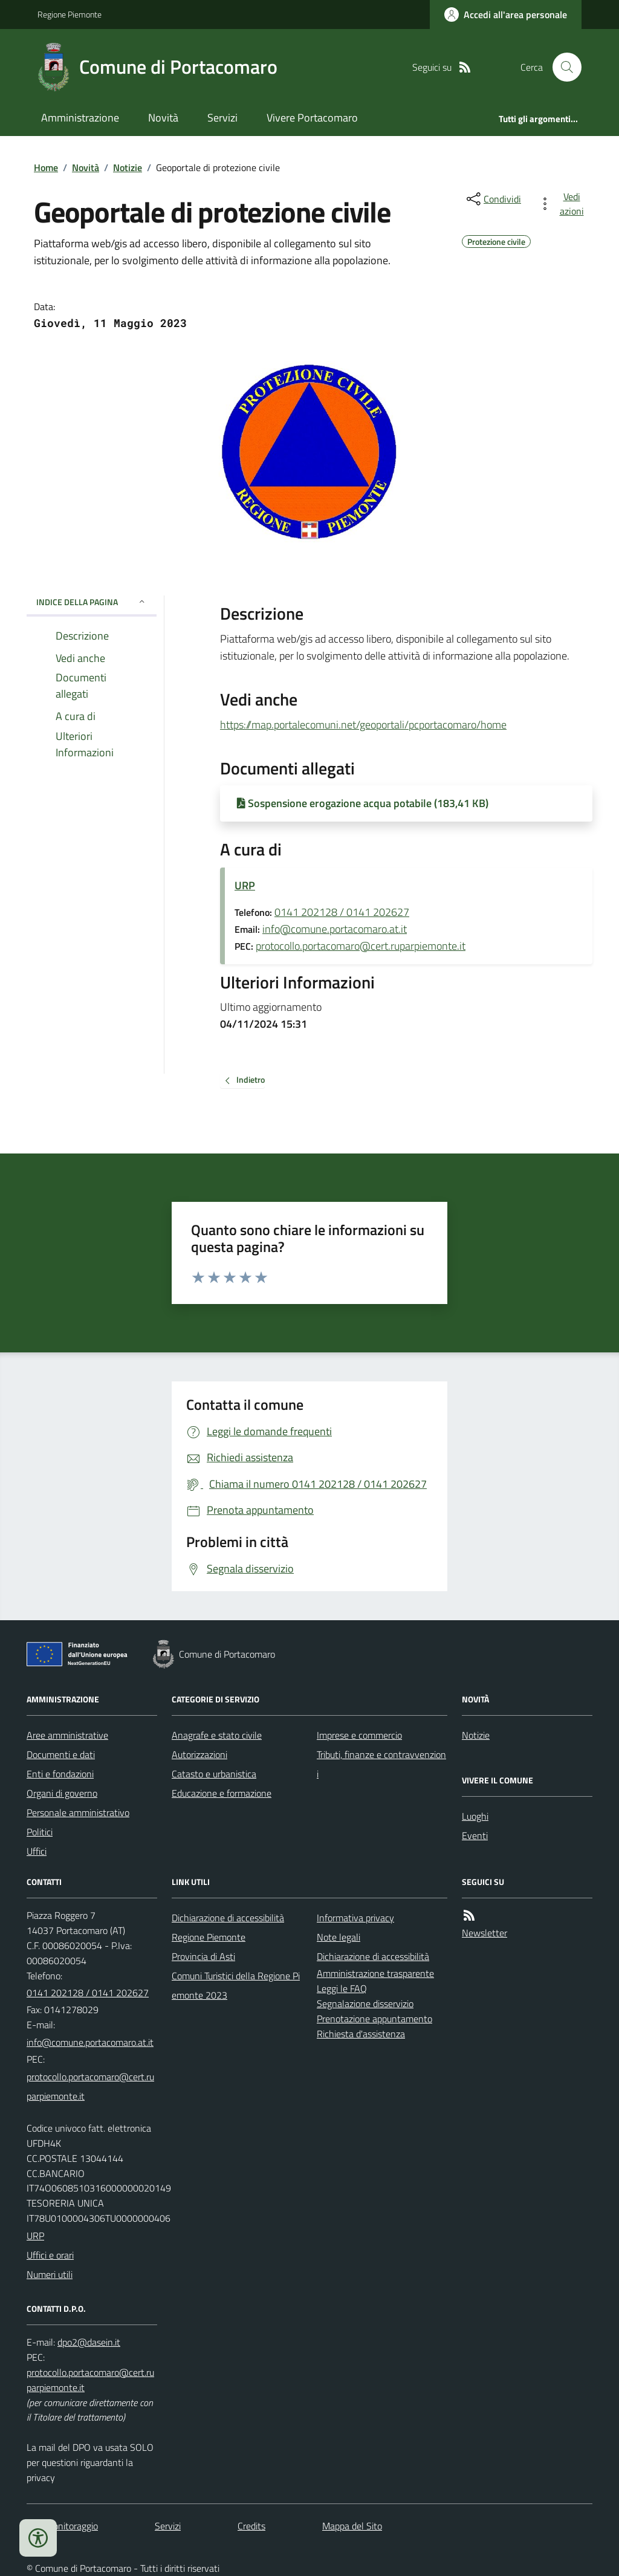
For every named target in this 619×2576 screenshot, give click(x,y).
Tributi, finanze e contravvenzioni (381, 1764)
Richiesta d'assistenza (361, 2033)
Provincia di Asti (203, 1956)
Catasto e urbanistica (214, 1774)
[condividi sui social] (492, 199)
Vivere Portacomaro (312, 117)
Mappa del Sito (352, 2526)
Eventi (475, 1835)
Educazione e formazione (221, 1793)
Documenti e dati (61, 1754)
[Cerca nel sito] (562, 67)
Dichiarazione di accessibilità (228, 1917)
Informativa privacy (355, 1917)
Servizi (222, 117)
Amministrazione (80, 117)
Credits (251, 2526)
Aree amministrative (67, 1735)
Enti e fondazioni (60, 1774)
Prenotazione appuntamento (374, 2018)
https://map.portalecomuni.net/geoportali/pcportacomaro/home (363, 722)
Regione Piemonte (69, 14)
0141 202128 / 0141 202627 (341, 912)
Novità (163, 117)
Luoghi (475, 1816)
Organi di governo (62, 1793)
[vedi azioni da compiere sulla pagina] (563, 203)
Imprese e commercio (359, 1735)
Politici (40, 1832)
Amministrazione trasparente (375, 1973)
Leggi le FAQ (342, 1988)
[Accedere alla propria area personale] (506, 14)
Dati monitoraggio (62, 2526)
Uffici (37, 1851)
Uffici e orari (50, 2255)
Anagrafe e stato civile (217, 1735)
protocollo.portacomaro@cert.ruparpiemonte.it (360, 946)
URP (245, 885)
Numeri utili (50, 2274)
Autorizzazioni (199, 1754)
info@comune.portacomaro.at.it (334, 929)
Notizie (127, 167)
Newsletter (484, 1933)
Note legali (338, 1937)
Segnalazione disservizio (365, 2003)
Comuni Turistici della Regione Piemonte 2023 (236, 1985)
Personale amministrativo (78, 1812)
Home (46, 167)
